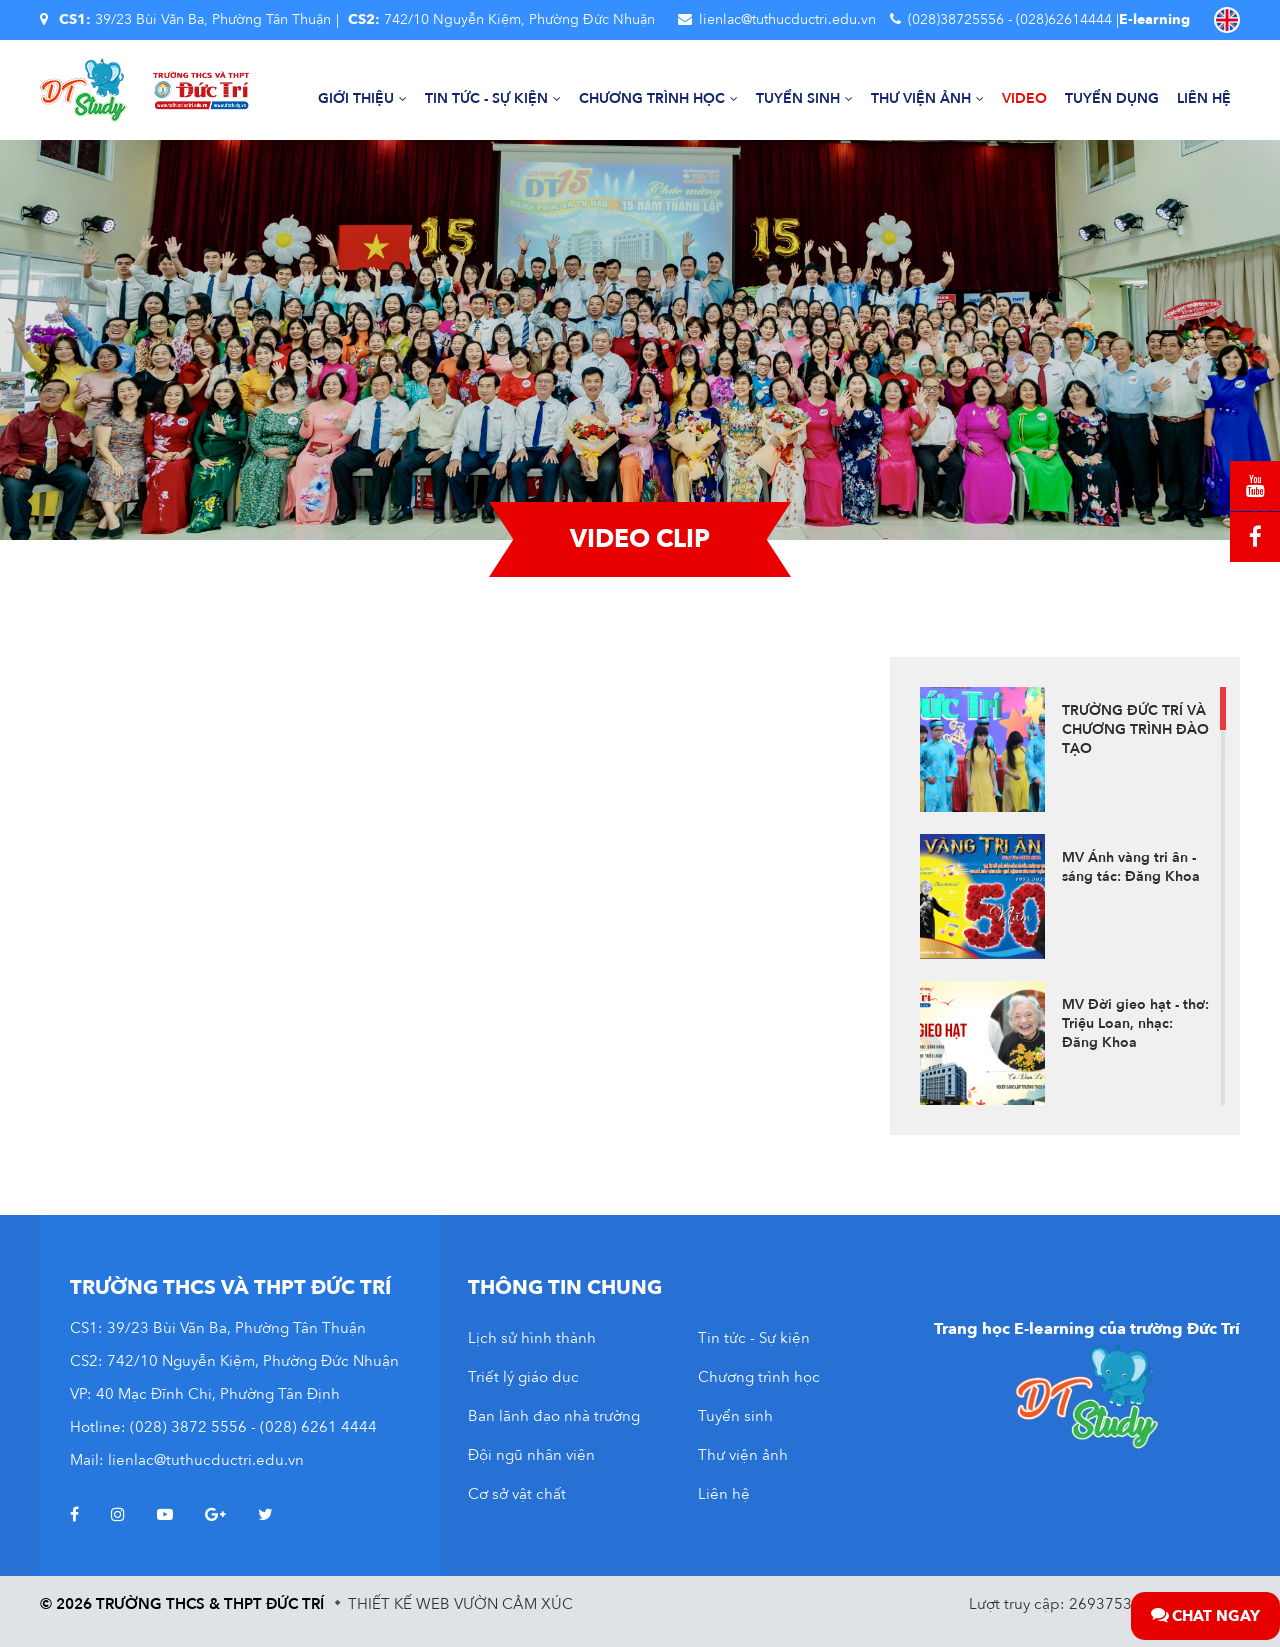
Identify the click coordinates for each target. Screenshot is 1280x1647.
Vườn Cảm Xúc (513, 1604)
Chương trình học (658, 98)
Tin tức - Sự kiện (493, 98)
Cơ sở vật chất (517, 1494)
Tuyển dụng (1112, 98)
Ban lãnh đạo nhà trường (554, 1416)
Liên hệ (1204, 98)
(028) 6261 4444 (318, 1427)
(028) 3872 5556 (188, 1427)
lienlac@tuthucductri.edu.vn (787, 19)
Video (1024, 98)
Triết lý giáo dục (523, 1377)
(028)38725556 (956, 19)
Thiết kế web (399, 1604)
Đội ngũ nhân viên (531, 1455)
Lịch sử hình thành (532, 1338)
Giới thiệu (362, 98)
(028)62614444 (1064, 19)
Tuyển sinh (804, 98)
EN (1227, 20)
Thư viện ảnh (927, 98)
